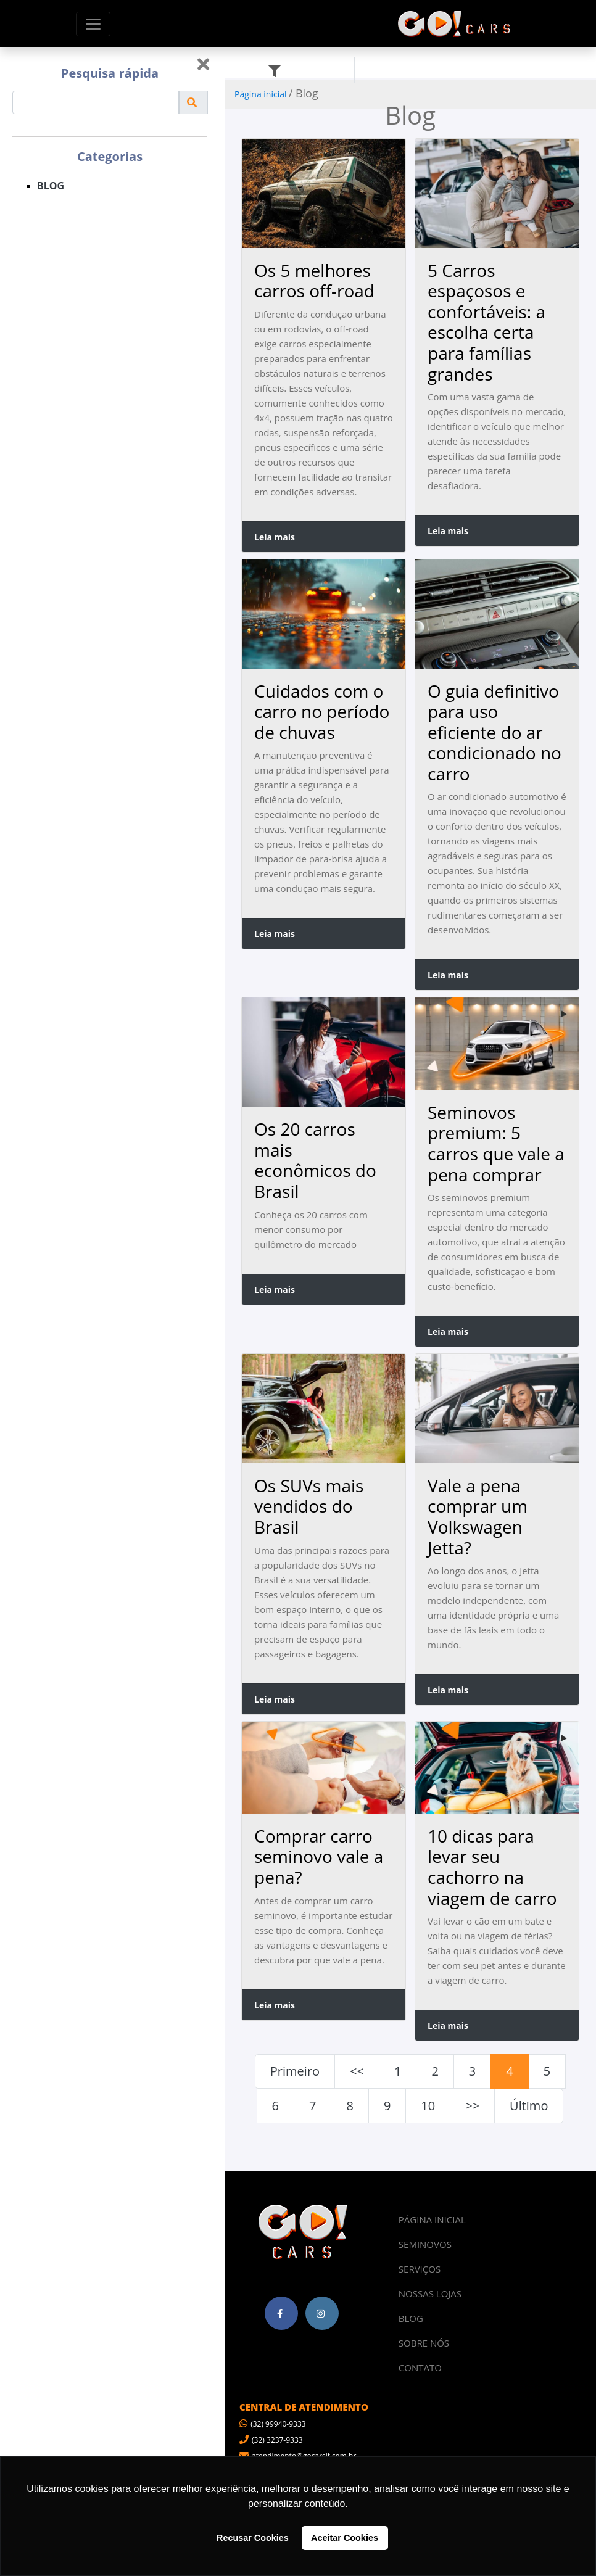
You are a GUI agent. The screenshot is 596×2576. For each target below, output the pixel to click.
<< (357, 2071)
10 (428, 2105)
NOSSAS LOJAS (430, 2293)
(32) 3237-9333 (271, 2440)
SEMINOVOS (425, 2244)
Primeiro (295, 2071)
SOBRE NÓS (424, 2343)
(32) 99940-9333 (272, 2424)
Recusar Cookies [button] (253, 2538)
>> (472, 2105)
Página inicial (260, 94)
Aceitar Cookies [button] (344, 2538)
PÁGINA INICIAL (432, 2219)
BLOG (50, 185)
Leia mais (274, 537)
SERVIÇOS (420, 2269)
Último (529, 2105)
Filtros (301, 69)
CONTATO (420, 2367)
